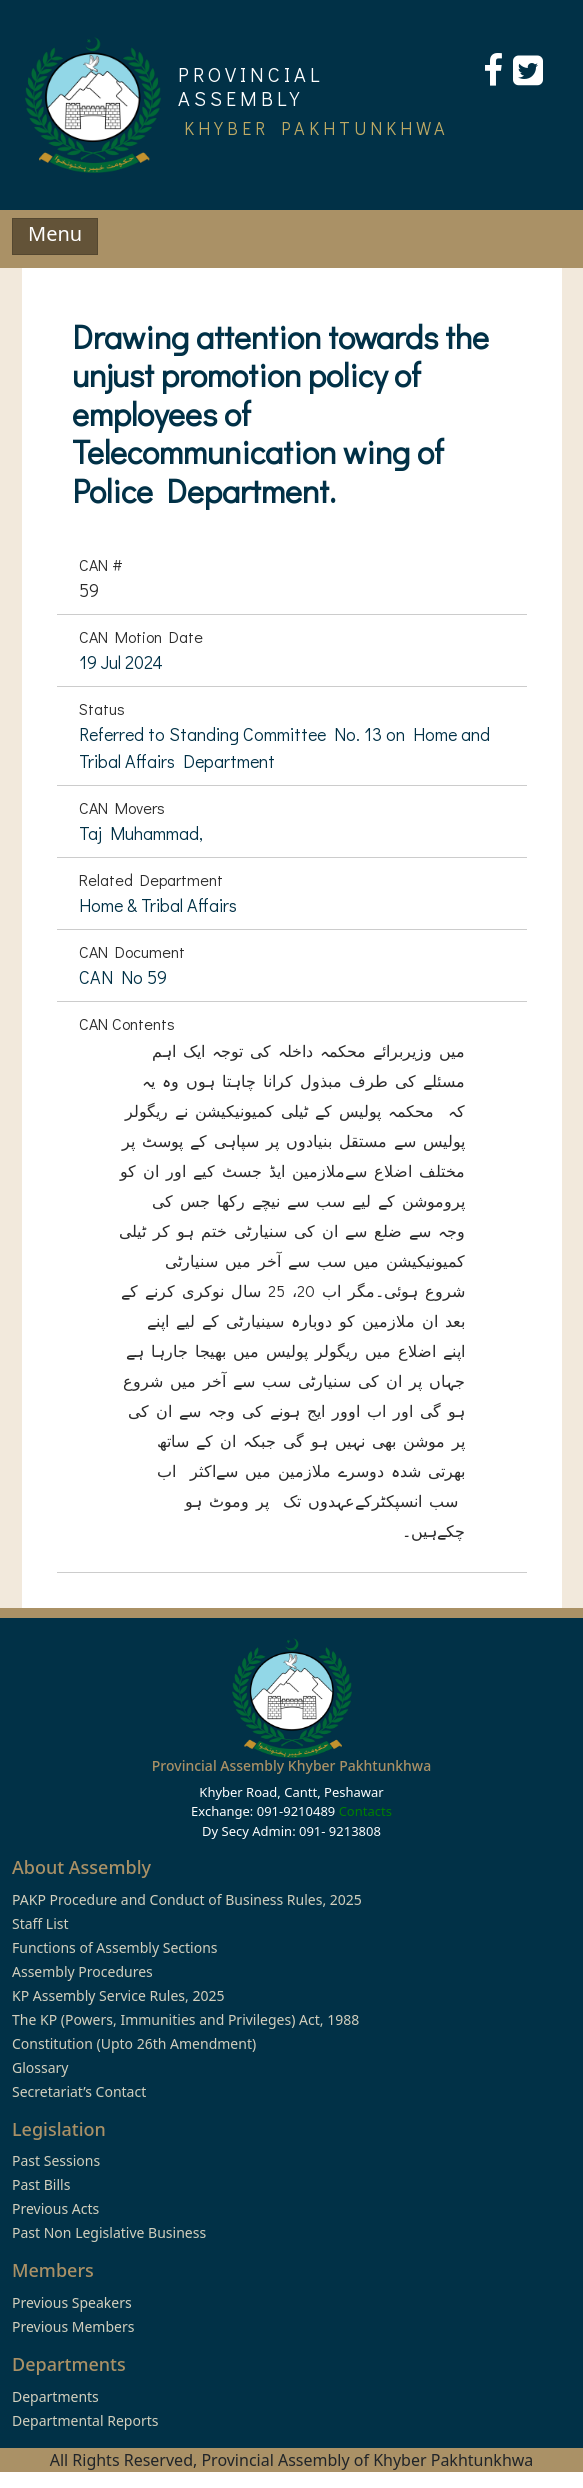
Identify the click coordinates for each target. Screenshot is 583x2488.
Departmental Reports (85, 2420)
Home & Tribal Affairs (158, 905)
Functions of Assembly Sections (115, 1947)
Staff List (40, 1923)
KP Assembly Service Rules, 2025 (118, 1995)
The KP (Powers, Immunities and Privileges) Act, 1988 (185, 2019)
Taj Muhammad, (141, 833)
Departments (55, 2396)
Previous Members (73, 2326)
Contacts (365, 1811)
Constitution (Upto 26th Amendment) (134, 2043)
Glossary (40, 2067)
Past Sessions (56, 2160)
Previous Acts (55, 2208)
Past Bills (41, 2184)
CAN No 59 (123, 977)
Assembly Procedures (82, 1971)
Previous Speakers (72, 2302)
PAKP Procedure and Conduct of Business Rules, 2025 (187, 1899)
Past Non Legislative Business (109, 2232)
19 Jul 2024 (121, 662)
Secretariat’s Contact (79, 2091)
